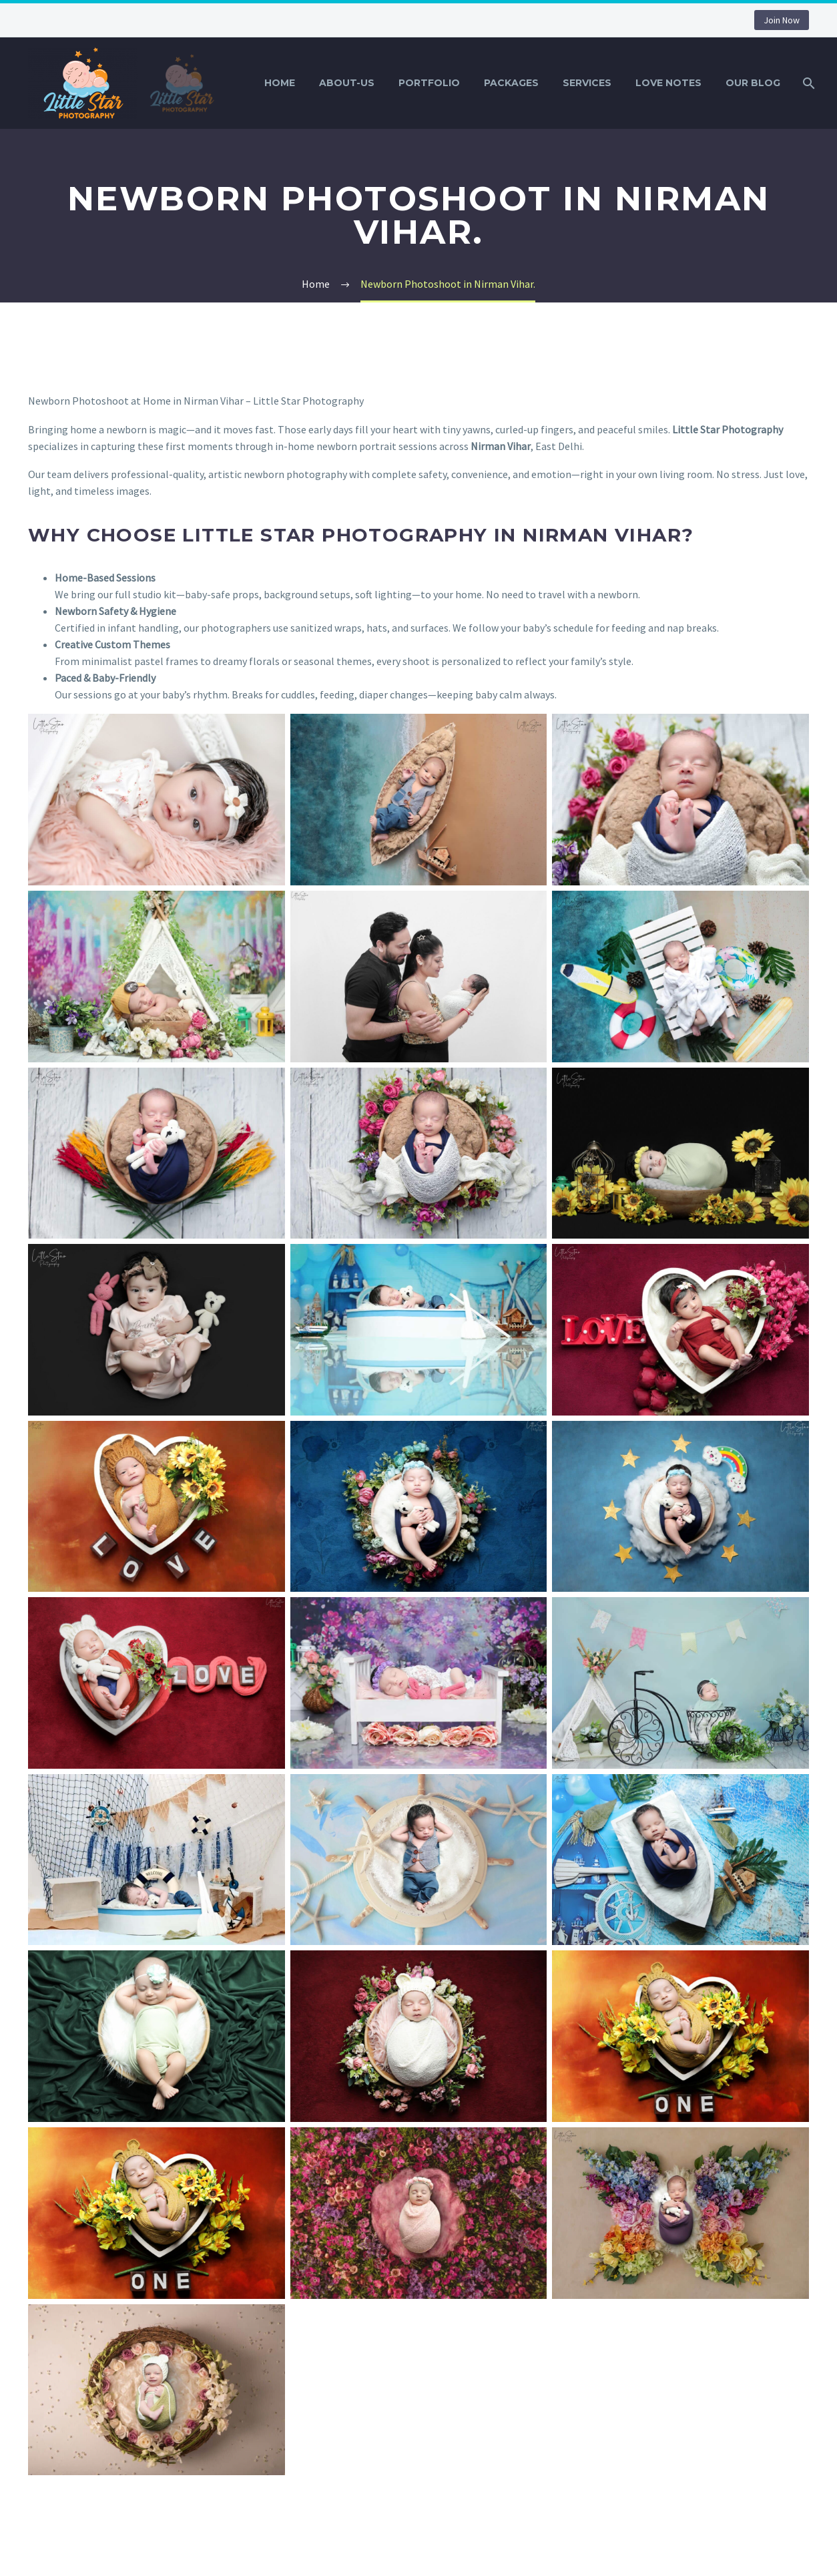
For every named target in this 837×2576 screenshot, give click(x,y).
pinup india (2, 0)
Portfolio (429, 83)
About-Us (346, 83)
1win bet (13, 0)
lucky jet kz (18, 0)
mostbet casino (8, 0)
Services (587, 83)
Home (279, 83)
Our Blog (753, 83)
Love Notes (668, 83)
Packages (511, 83)
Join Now (782, 20)
